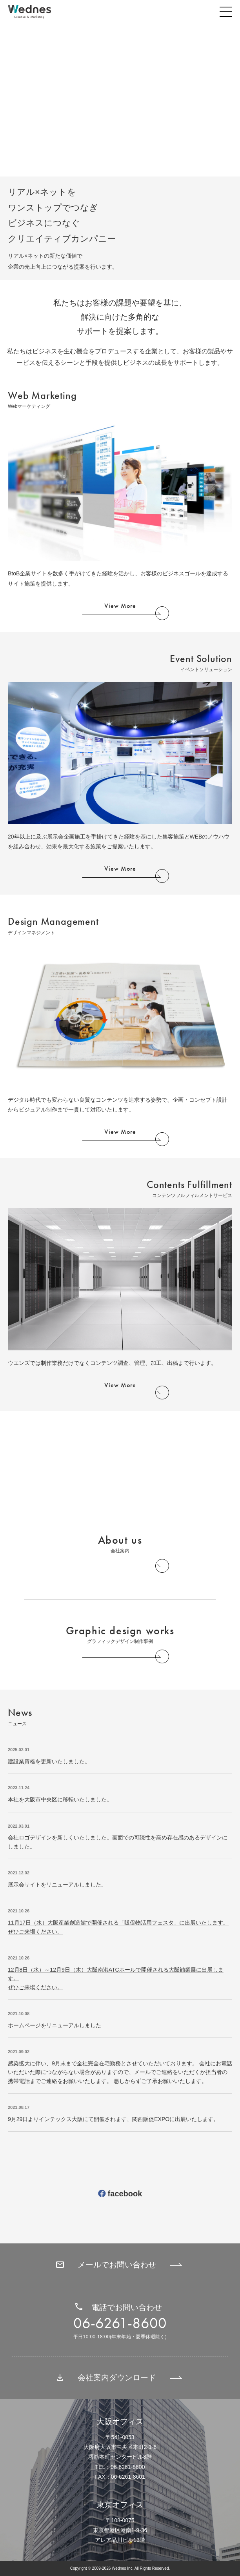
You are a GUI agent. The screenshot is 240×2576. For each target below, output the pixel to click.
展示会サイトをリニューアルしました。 (57, 1884)
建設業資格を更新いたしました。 (49, 1761)
